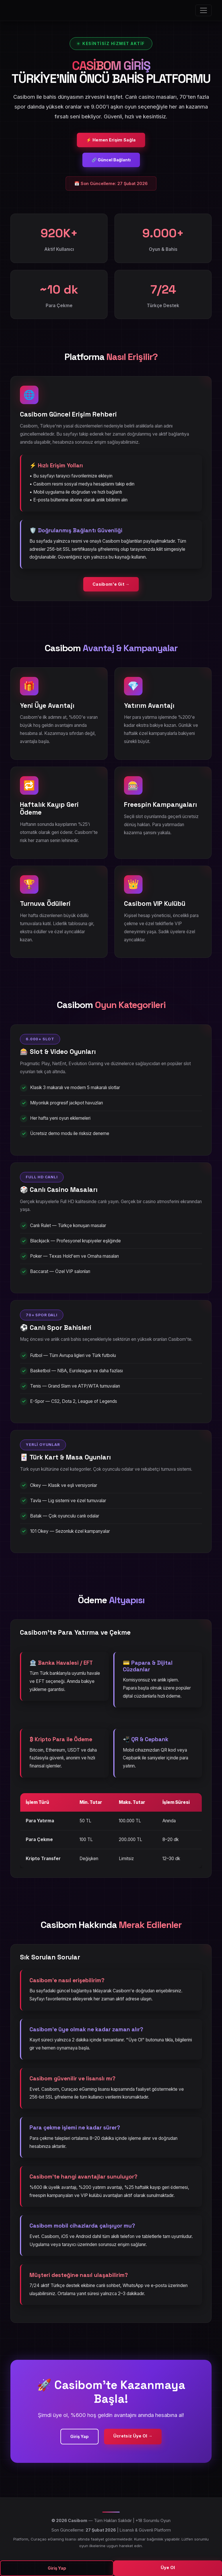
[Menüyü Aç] (203, 10)
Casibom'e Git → (111, 584)
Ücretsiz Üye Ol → (133, 2435)
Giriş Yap (79, 2436)
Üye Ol (168, 2567)
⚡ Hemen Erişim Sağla (111, 139)
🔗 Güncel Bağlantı (111, 159)
